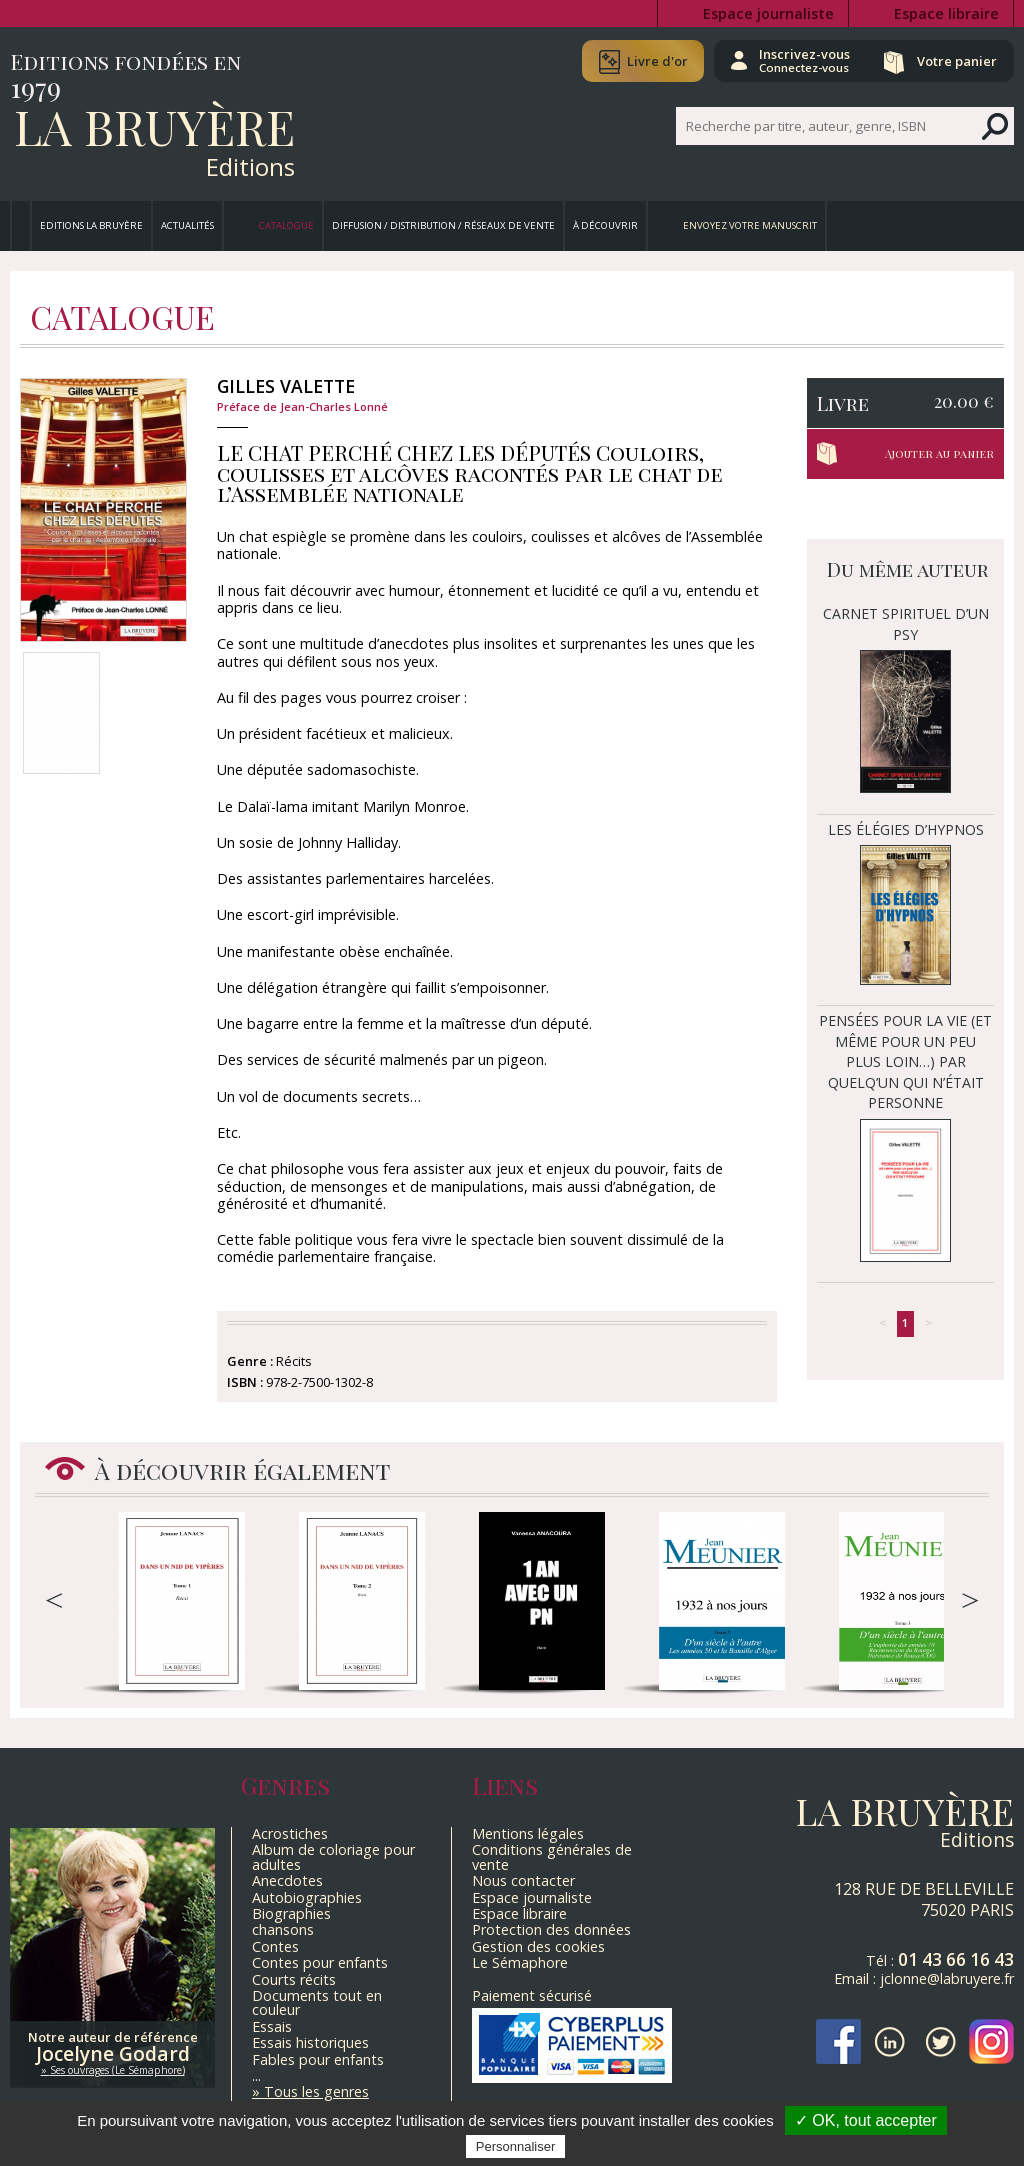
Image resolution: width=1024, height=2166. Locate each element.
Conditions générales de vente (552, 1856)
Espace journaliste (768, 13)
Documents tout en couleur (317, 2002)
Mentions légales (528, 1833)
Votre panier (957, 61)
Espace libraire (946, 13)
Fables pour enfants (318, 2059)
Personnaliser (516, 2146)
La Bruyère (154, 126)
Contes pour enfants (320, 1962)
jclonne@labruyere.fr (947, 1978)
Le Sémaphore (520, 1962)
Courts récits (294, 1979)
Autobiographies (307, 1897)
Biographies (291, 1913)
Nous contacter (523, 1880)
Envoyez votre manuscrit (750, 225)
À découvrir (605, 225)
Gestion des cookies (538, 1946)
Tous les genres (316, 2091)
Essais (272, 2026)
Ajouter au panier (939, 453)
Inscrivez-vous (804, 60)
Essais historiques (310, 2042)
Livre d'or (656, 61)
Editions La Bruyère (91, 225)
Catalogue (286, 225)
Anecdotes (287, 1880)
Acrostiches (290, 1833)
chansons (283, 1929)
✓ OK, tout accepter (866, 2120)
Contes (275, 1946)
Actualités (187, 225)
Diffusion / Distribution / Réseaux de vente (443, 225)
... (256, 2075)
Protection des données (551, 1929)
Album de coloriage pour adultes (333, 1856)
